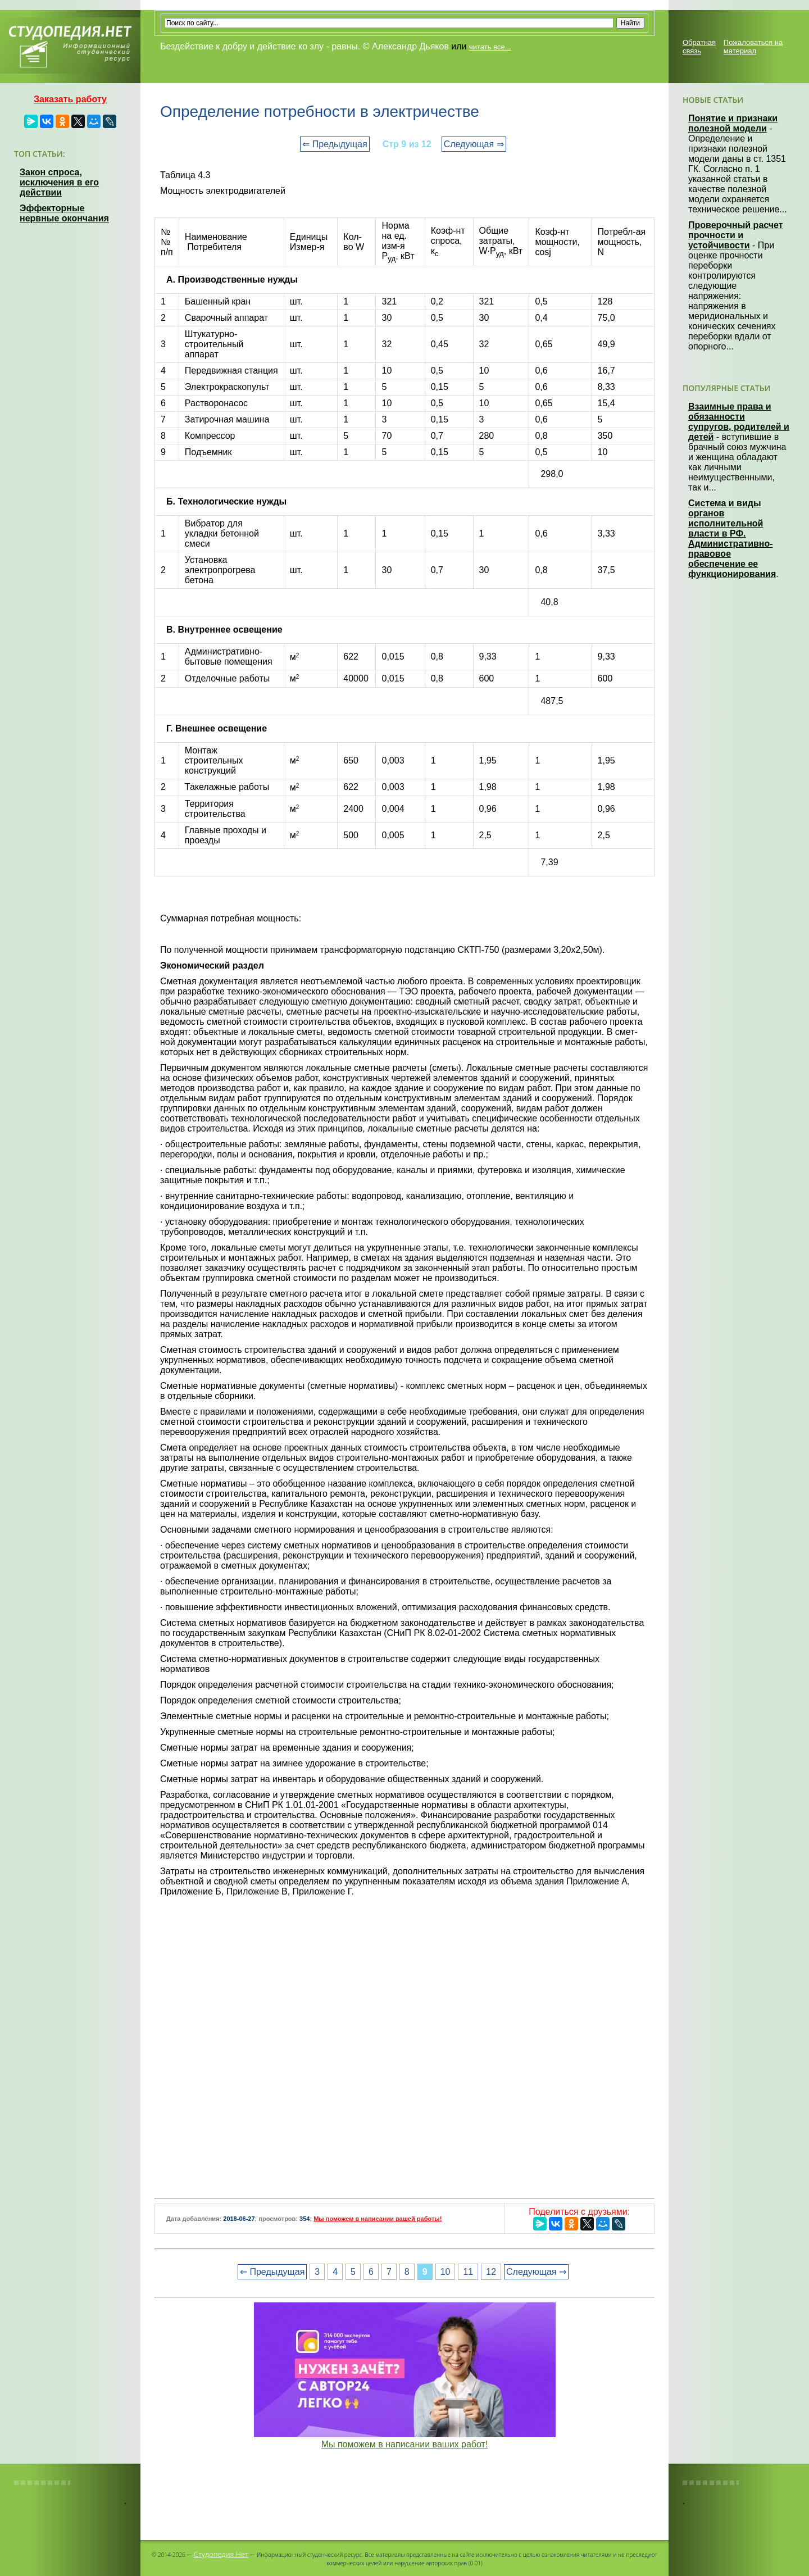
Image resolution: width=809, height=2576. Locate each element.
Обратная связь (699, 46)
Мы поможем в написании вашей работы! (377, 2218)
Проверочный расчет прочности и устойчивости (735, 235)
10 (445, 2272)
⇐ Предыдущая (334, 144)
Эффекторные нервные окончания (64, 213)
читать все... (490, 47)
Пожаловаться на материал (753, 46)
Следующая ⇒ (474, 144)
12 (491, 2272)
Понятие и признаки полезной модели (733, 123)
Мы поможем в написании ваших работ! (404, 2444)
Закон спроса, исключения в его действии (59, 182)
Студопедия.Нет (221, 2554)
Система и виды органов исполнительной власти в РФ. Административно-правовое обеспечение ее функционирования (732, 538)
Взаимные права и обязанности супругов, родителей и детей (738, 422)
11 (468, 2272)
